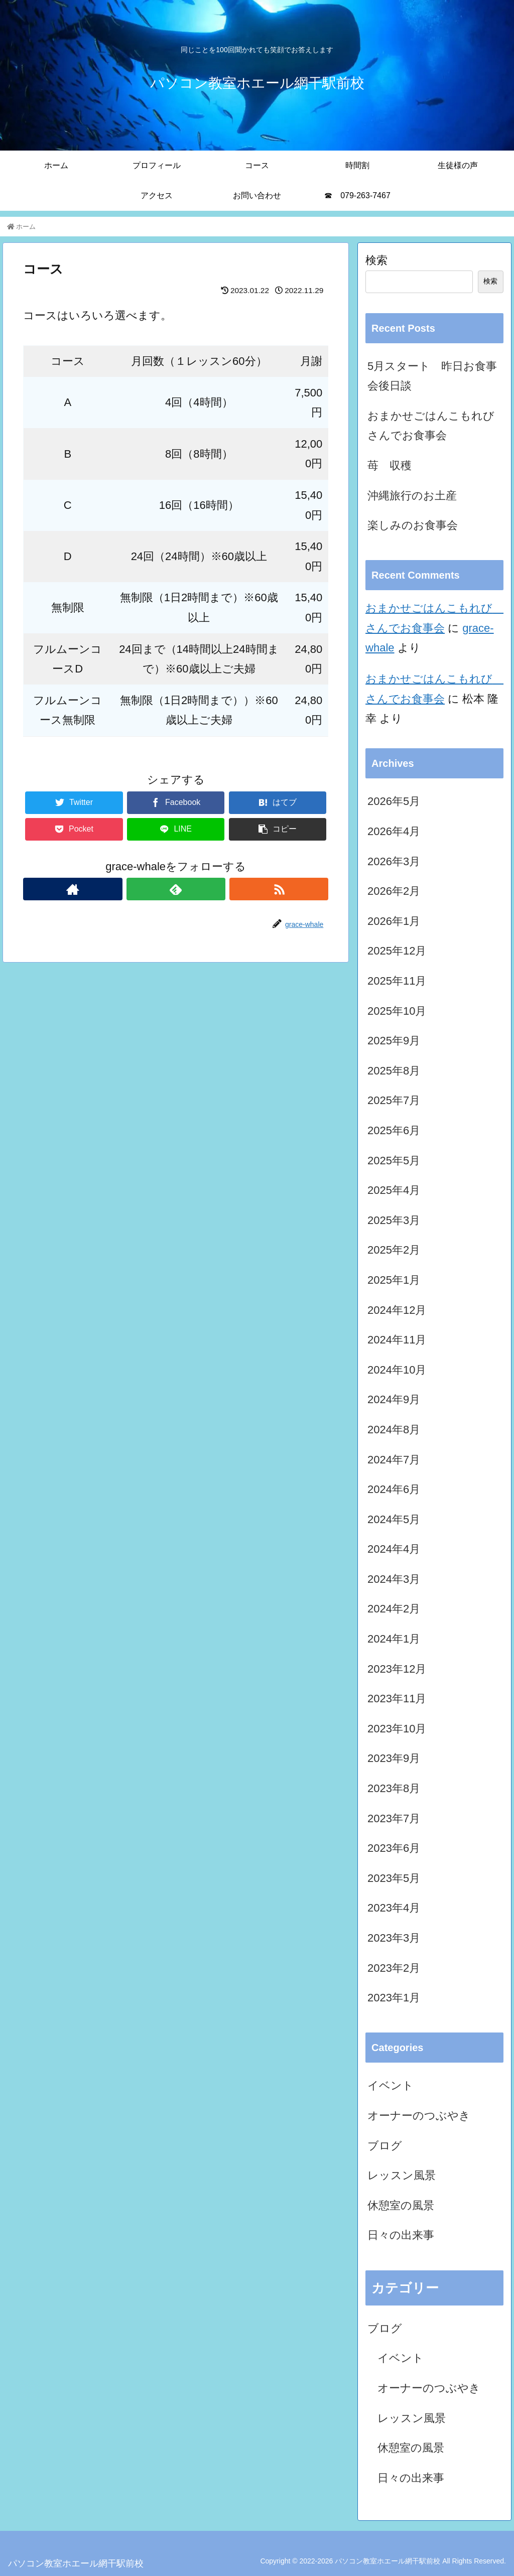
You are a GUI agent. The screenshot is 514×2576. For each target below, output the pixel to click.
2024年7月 (393, 1459)
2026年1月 (393, 921)
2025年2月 (393, 1250)
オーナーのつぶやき (418, 2115)
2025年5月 (393, 1160)
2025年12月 (396, 950)
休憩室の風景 (400, 2205)
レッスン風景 (401, 2175)
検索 (376, 260)
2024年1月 (393, 1639)
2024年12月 (396, 1310)
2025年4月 (393, 1190)
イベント (390, 2085)
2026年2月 (393, 891)
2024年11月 (396, 1339)
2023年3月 (393, 1938)
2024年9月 (393, 1399)
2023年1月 (393, 1997)
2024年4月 (393, 1549)
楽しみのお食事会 (412, 525)
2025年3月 (393, 1220)
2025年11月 (396, 981)
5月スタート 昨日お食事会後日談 (432, 376)
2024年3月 (393, 1579)
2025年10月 (396, 1011)
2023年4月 (393, 1908)
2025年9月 (393, 1040)
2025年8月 (393, 1070)
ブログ (384, 2145)
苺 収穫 (389, 465)
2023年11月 (396, 1698)
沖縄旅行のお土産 (412, 495)
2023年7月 (393, 1818)
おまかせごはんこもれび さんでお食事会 (435, 426)
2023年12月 (396, 1669)
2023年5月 (393, 1878)
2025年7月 (393, 1100)
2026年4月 (393, 831)
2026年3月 (393, 861)
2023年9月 (393, 1758)
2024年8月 (393, 1429)
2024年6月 (393, 1489)
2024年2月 (393, 1608)
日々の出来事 (400, 2235)
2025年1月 (393, 1280)
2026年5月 (393, 801)
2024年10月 (396, 1370)
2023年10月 (396, 1728)
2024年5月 (393, 1519)
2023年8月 (393, 1788)
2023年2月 (393, 1968)
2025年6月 (393, 1130)
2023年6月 (393, 1848)
